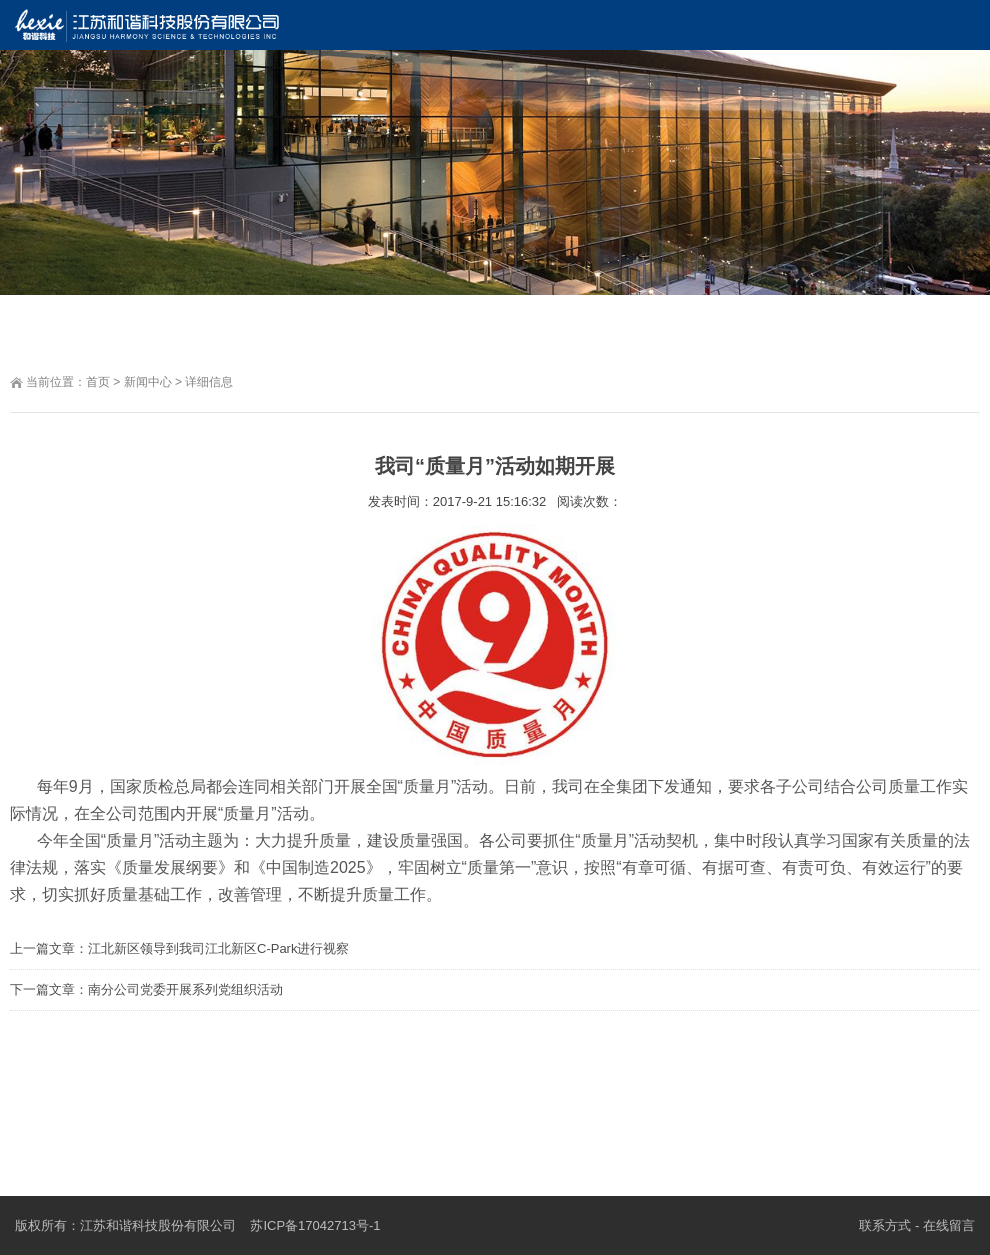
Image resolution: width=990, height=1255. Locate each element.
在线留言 (949, 1225)
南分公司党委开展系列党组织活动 (185, 989)
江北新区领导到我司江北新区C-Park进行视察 (218, 948)
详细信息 (209, 382)
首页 (98, 382)
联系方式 (885, 1225)
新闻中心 (148, 382)
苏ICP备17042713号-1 (315, 1225)
